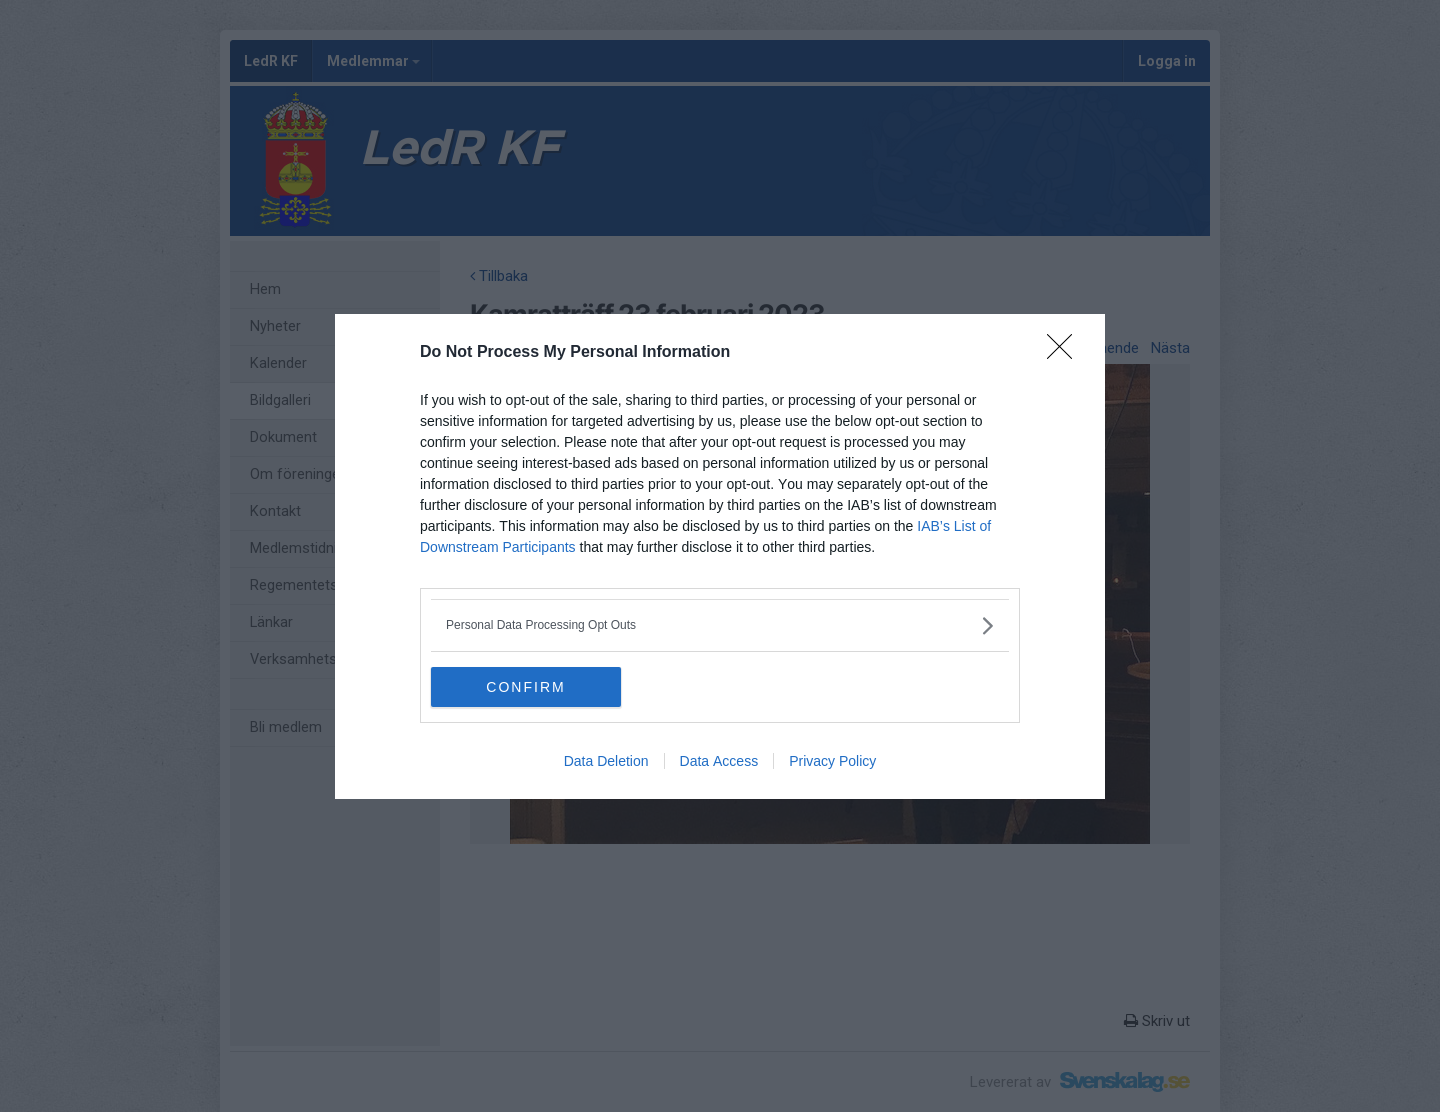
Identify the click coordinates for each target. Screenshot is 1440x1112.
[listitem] (720, 625)
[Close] (1066, 353)
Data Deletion (606, 761)
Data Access (719, 761)
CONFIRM (525, 686)
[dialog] (720, 556)
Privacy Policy (832, 761)
